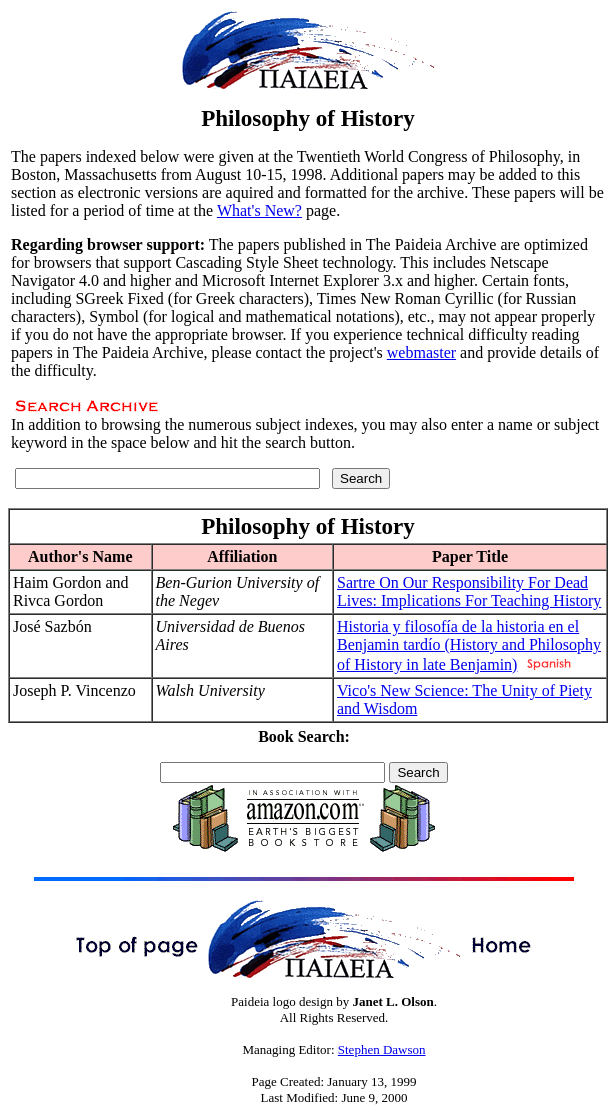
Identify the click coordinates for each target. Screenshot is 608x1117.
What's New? (259, 210)
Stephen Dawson (382, 1049)
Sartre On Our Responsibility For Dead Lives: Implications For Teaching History (469, 591)
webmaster (421, 352)
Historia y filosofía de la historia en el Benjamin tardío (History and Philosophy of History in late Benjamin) (469, 645)
